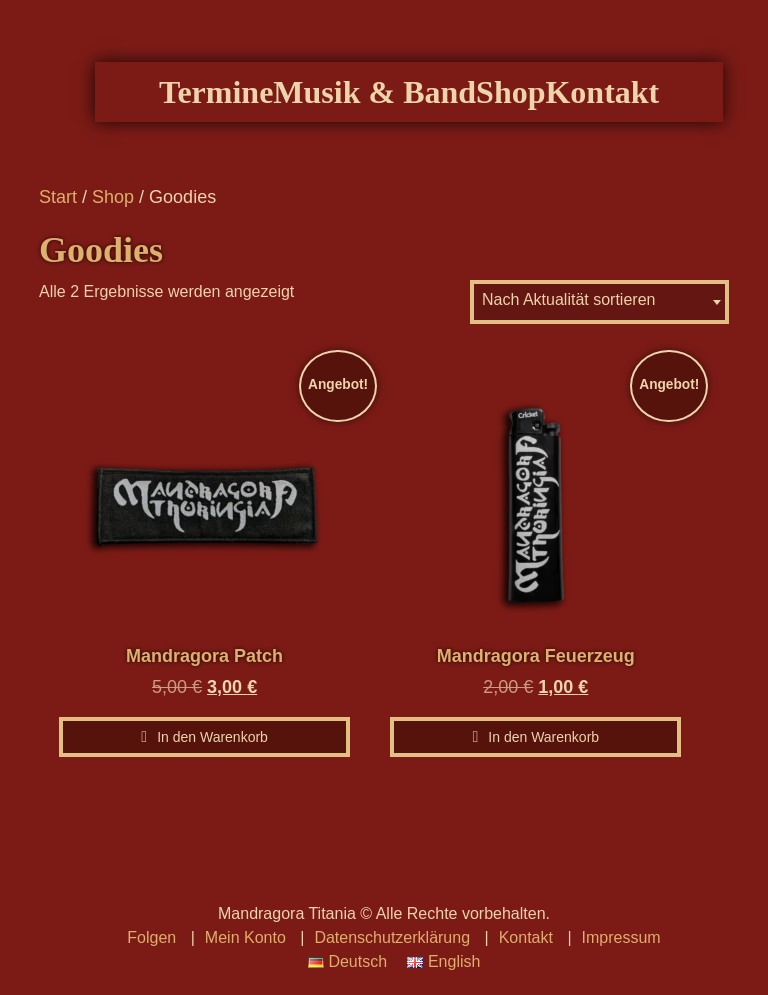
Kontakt (627, 115)
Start (58, 218)
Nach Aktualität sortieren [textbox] (568, 320)
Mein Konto (245, 937)
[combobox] (599, 323)
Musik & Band (399, 115)
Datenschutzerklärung (392, 937)
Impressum (621, 937)
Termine (241, 115)
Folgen (151, 937)
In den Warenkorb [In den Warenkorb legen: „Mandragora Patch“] (212, 758)
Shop (535, 115)
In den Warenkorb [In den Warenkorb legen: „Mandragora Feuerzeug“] (543, 758)
